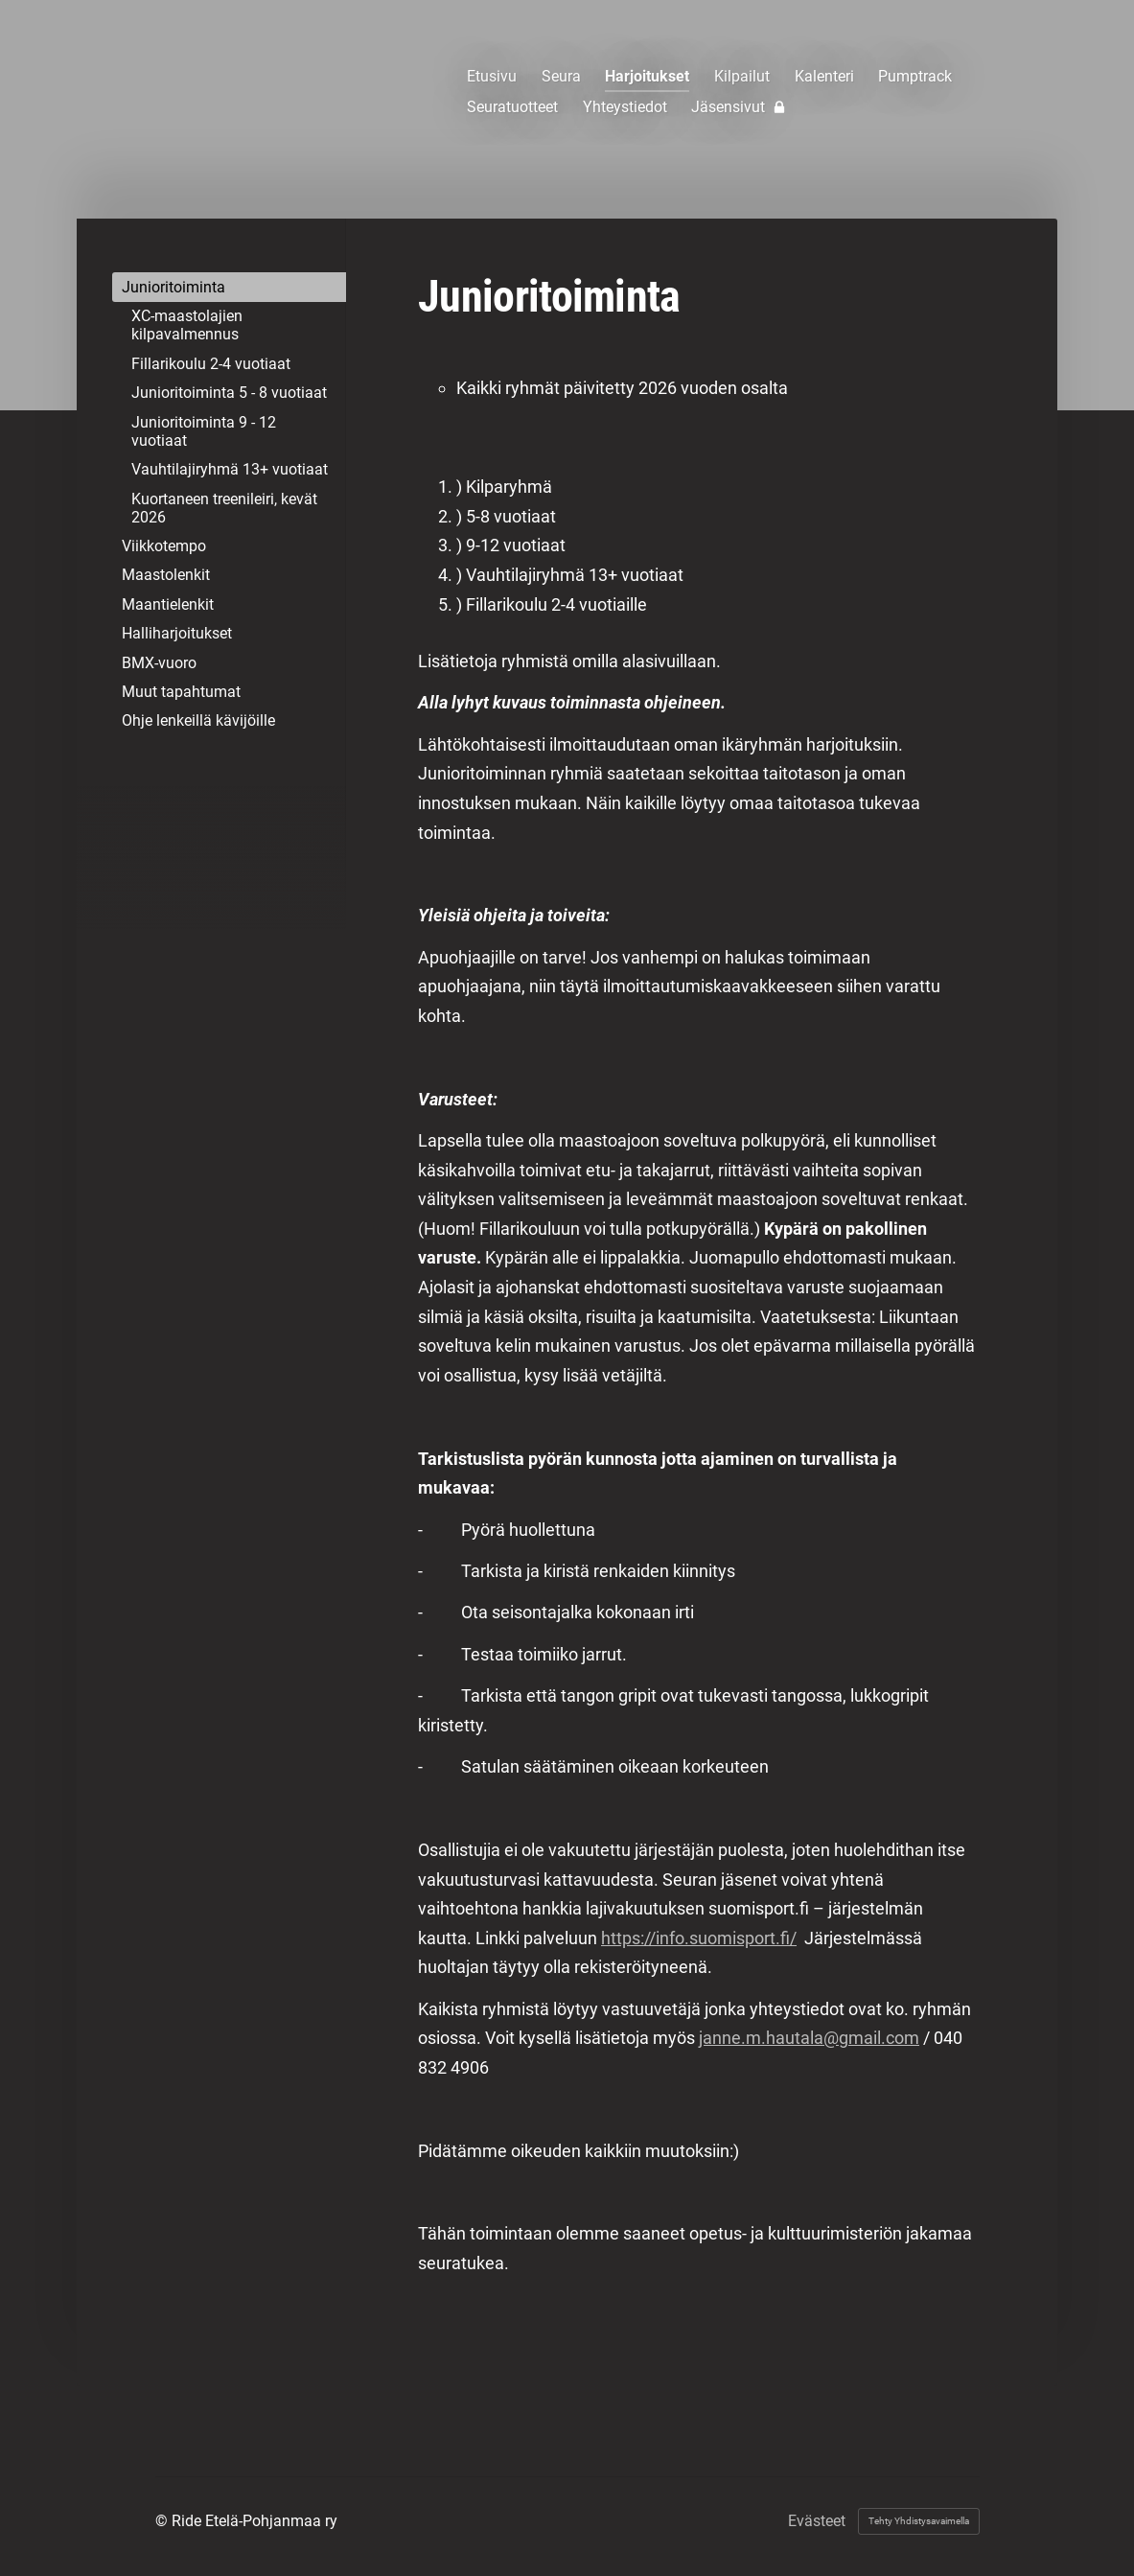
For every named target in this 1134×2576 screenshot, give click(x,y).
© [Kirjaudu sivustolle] (163, 2521)
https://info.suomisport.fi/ (699, 1938)
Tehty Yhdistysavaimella (918, 2521)
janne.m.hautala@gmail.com (809, 2038)
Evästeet (816, 2521)
